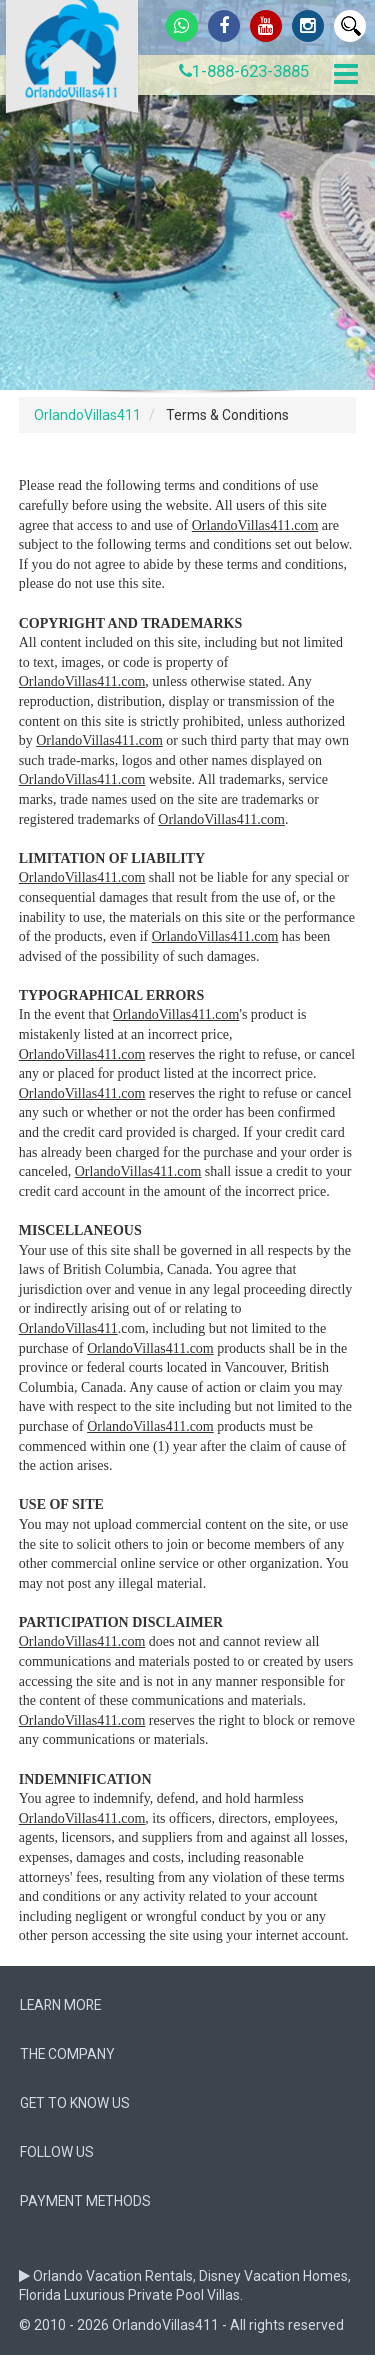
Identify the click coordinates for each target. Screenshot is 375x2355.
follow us (57, 2152)
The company (67, 2054)
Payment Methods (85, 2201)
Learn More (60, 2005)
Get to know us (75, 2103)
